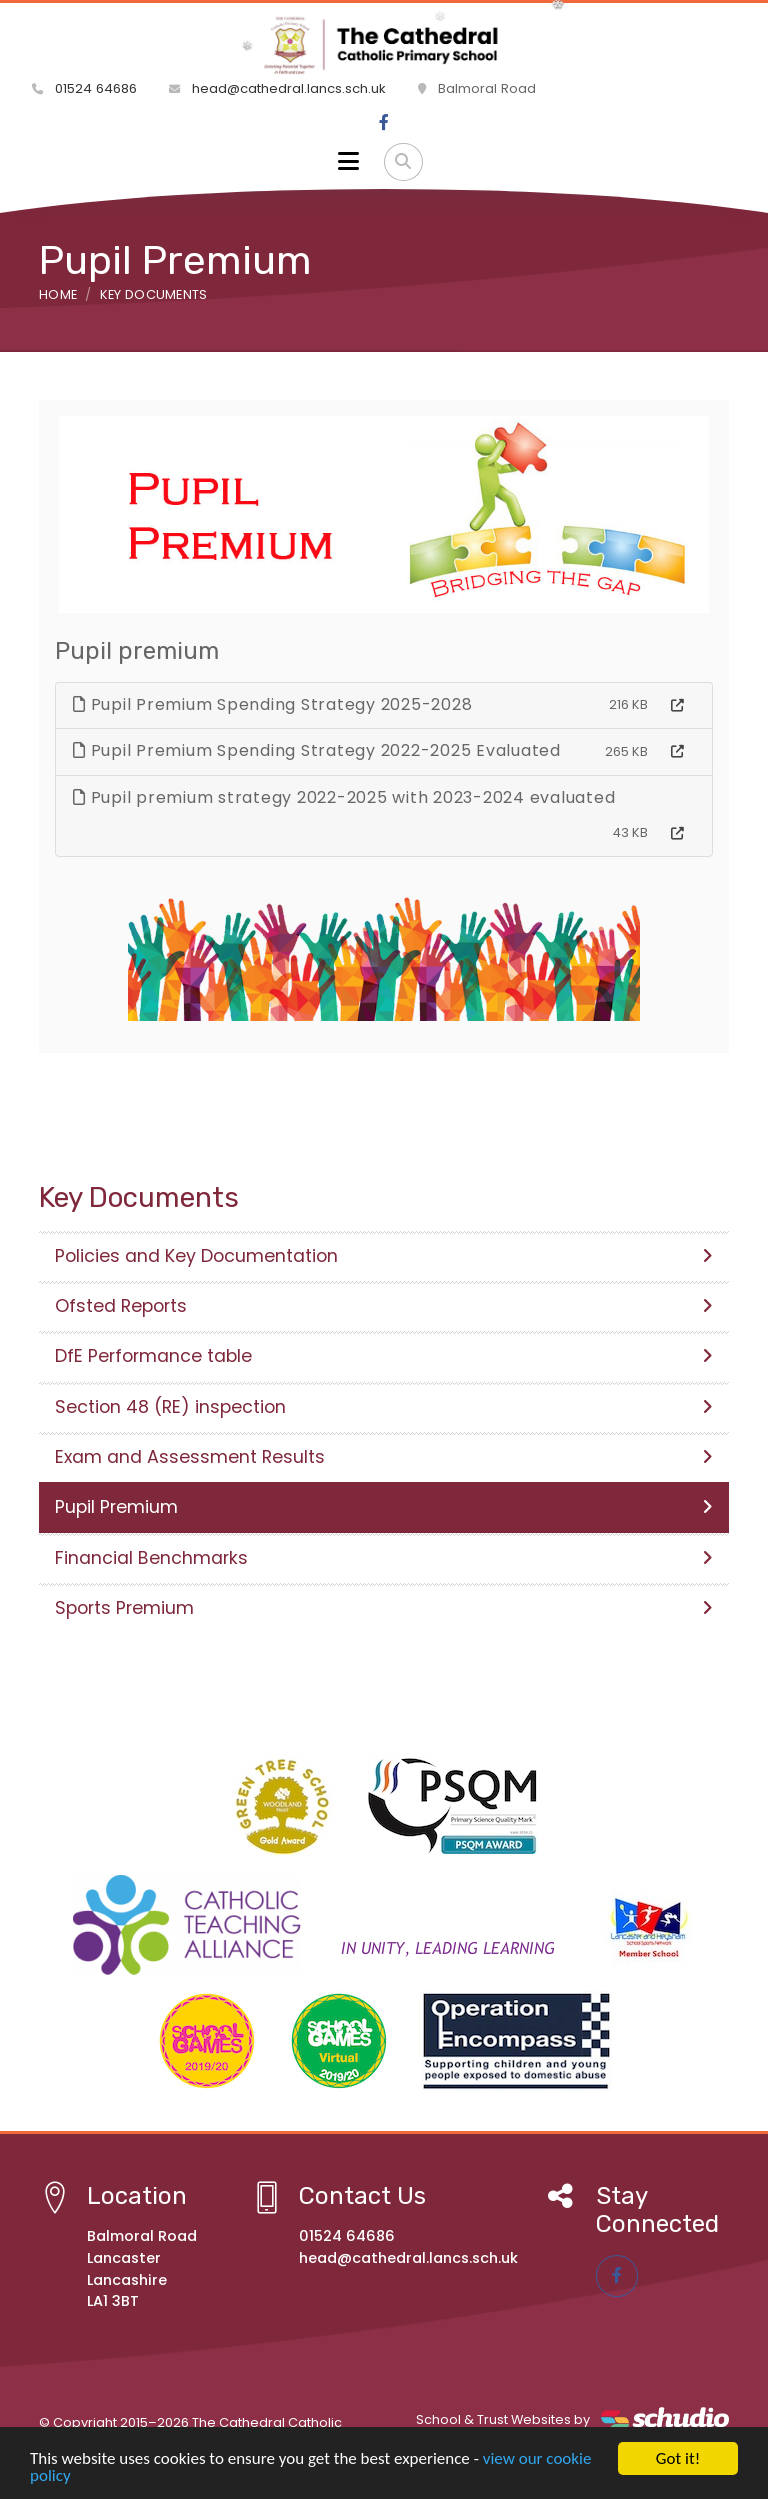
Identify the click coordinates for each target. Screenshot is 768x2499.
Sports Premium (384, 1608)
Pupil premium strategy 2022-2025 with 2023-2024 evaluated (344, 797)
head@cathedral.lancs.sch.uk (277, 88)
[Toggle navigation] (348, 162)
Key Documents (154, 294)
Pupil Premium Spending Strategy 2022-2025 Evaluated (317, 750)
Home (58, 294)
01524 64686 (84, 88)
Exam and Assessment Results (384, 1457)
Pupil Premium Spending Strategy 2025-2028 (272, 704)
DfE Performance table (384, 1356)
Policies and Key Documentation (384, 1256)
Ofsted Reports (384, 1306)
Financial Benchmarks (384, 1558)
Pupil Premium (384, 1507)
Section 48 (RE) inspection (384, 1407)
